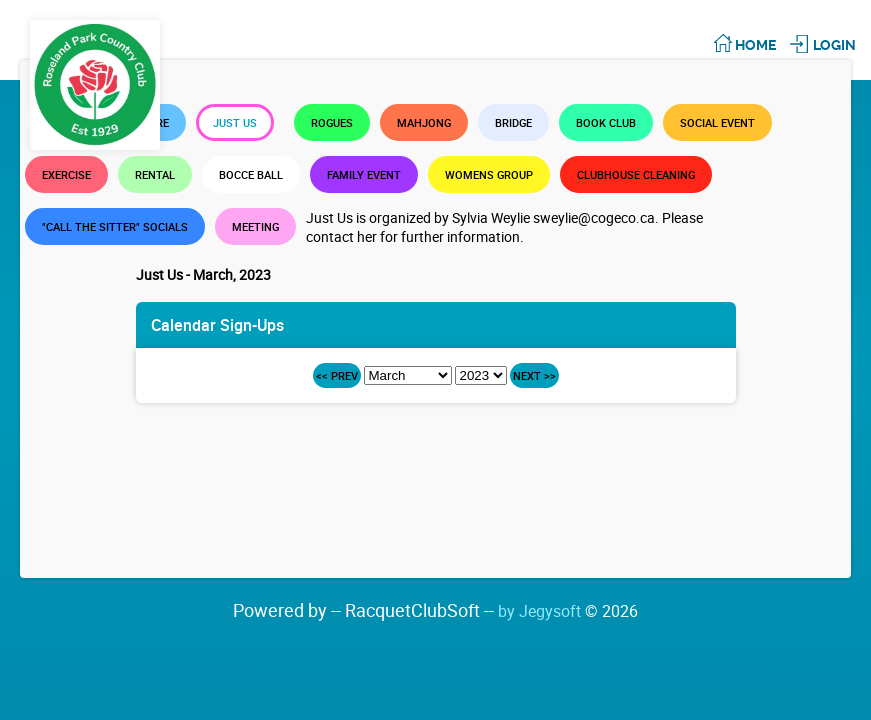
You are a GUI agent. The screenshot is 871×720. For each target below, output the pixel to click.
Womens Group (489, 174)
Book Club (606, 122)
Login (834, 45)
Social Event (717, 122)
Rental (155, 174)
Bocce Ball (251, 174)
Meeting (255, 226)
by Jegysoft (568, 611)
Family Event (364, 174)
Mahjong (424, 122)
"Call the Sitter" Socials (115, 226)
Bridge (513, 122)
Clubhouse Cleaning (636, 174)
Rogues (332, 122)
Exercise (66, 174)
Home (755, 45)
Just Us (235, 122)
